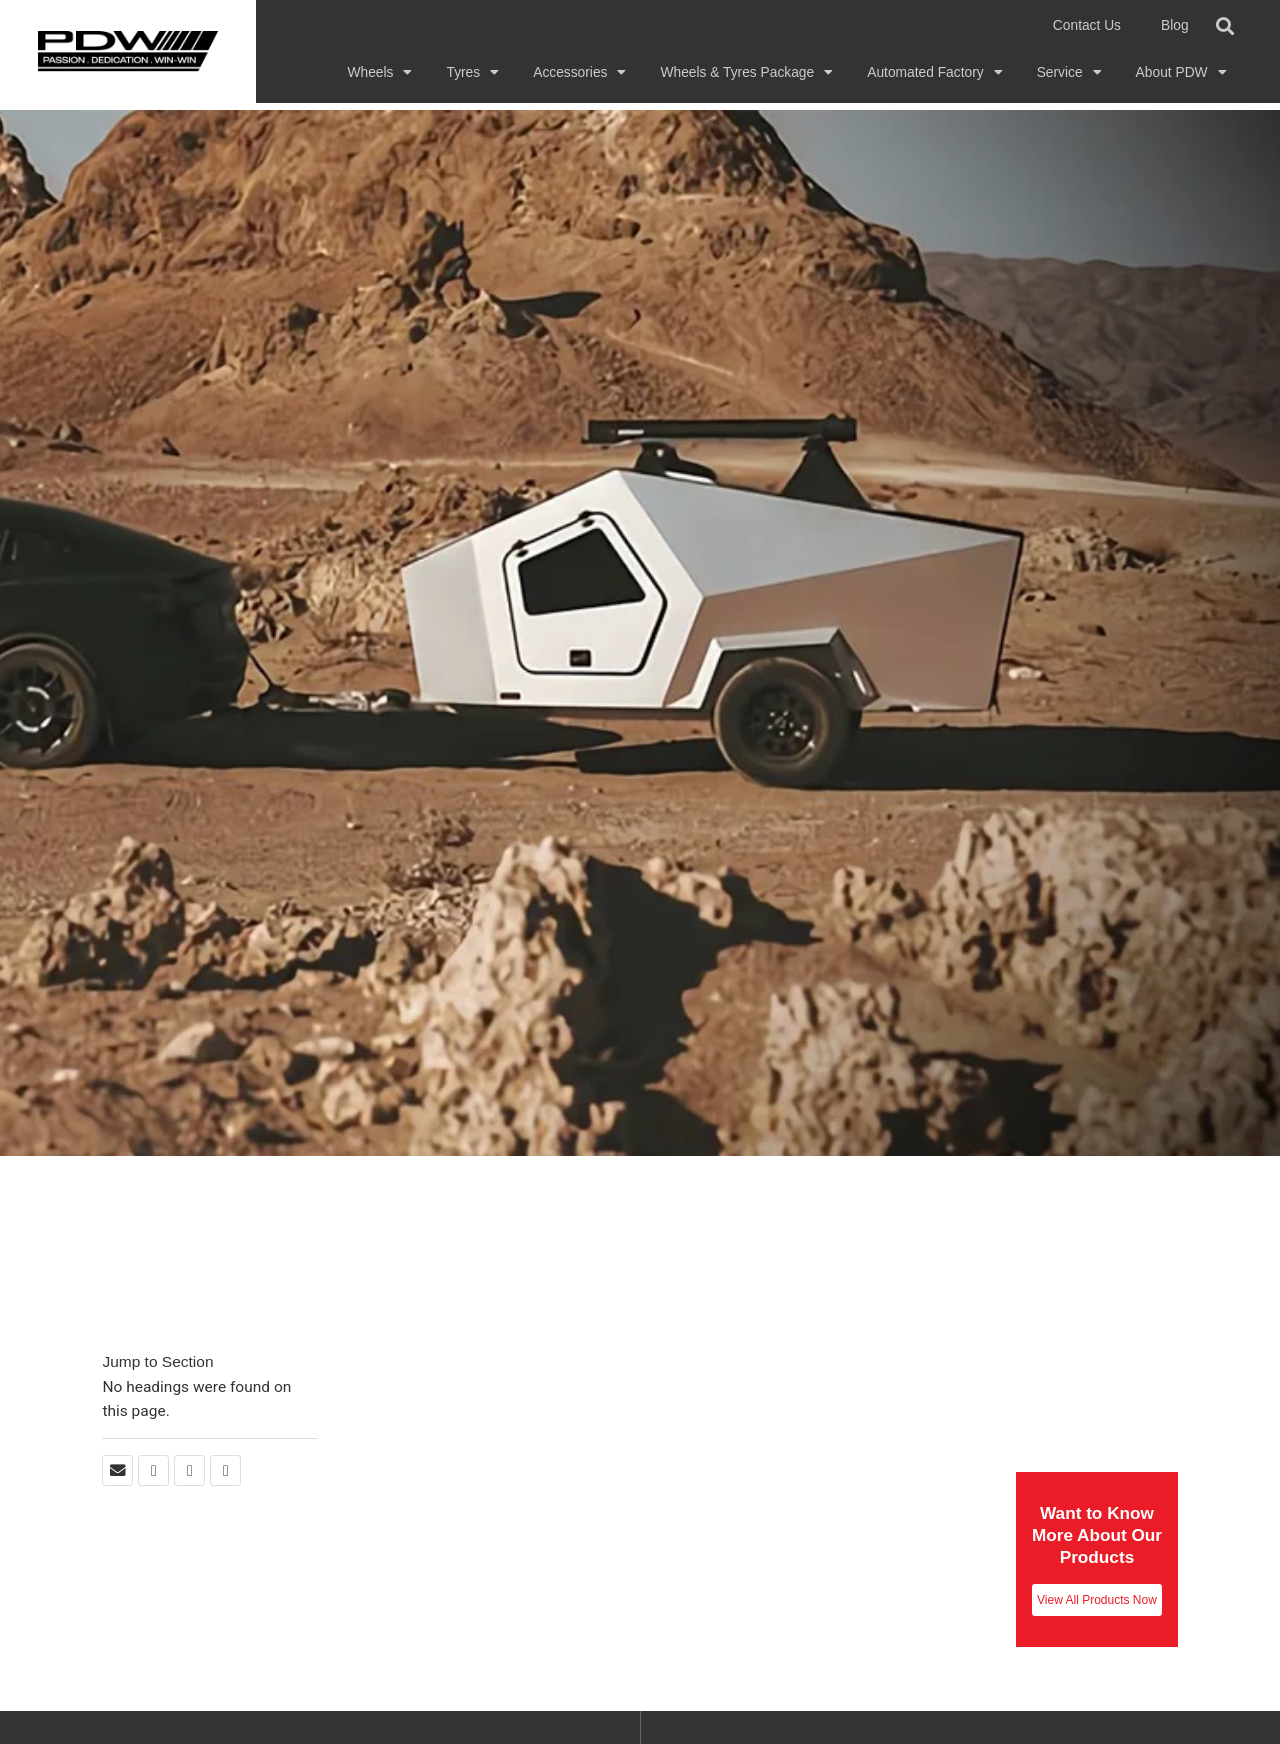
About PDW (1181, 73)
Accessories (579, 73)
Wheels (380, 73)
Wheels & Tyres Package (746, 73)
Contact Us (1087, 25)
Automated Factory (934, 73)
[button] (1225, 25)
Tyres (472, 73)
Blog (1175, 25)
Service (1069, 73)
